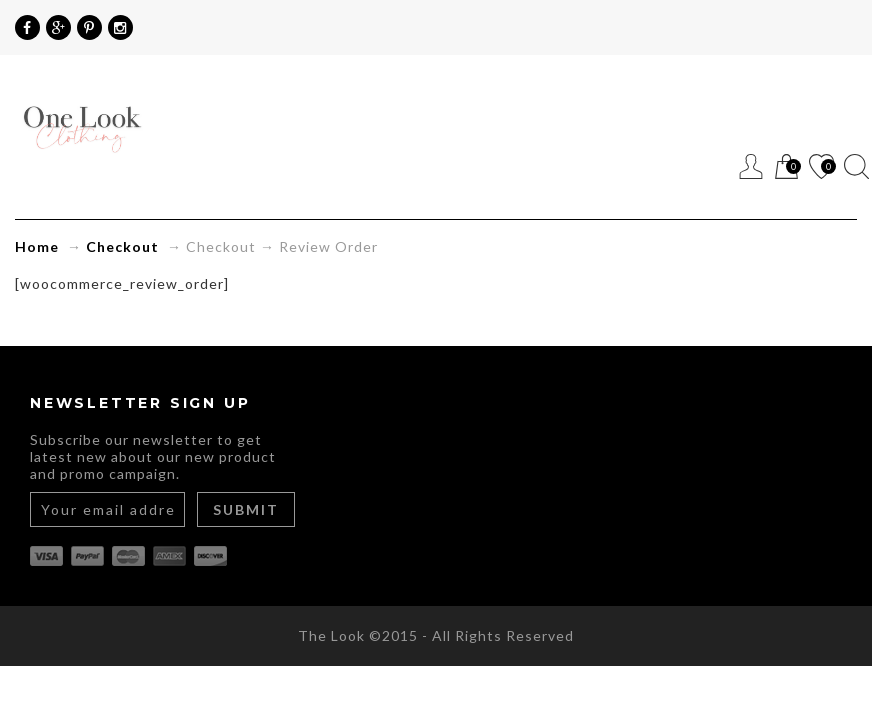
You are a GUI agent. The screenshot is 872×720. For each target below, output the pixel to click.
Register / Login (751, 166)
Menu (716, 166)
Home (37, 246)
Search (856, 166)
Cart (786, 167)
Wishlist (821, 167)
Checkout (122, 246)
